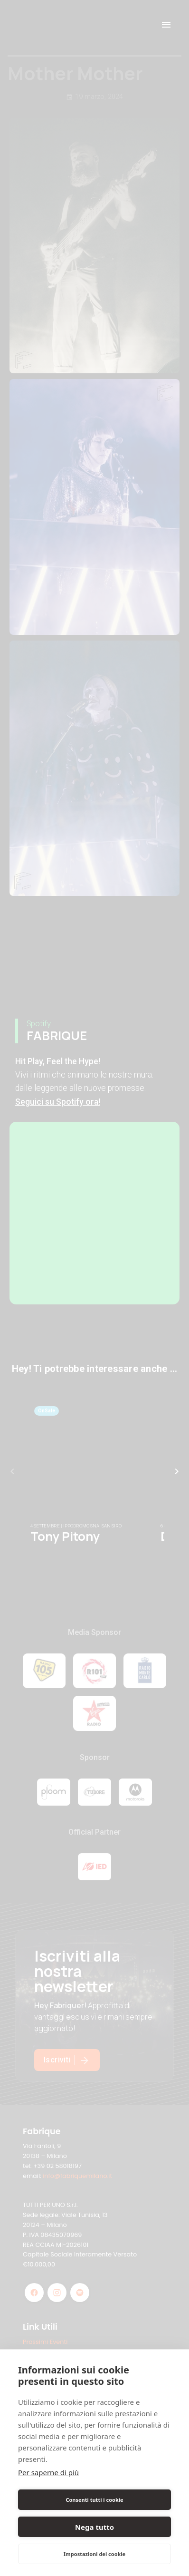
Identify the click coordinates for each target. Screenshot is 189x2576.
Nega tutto (94, 2527)
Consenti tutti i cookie (94, 2499)
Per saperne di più (48, 2472)
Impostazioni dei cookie (94, 2553)
